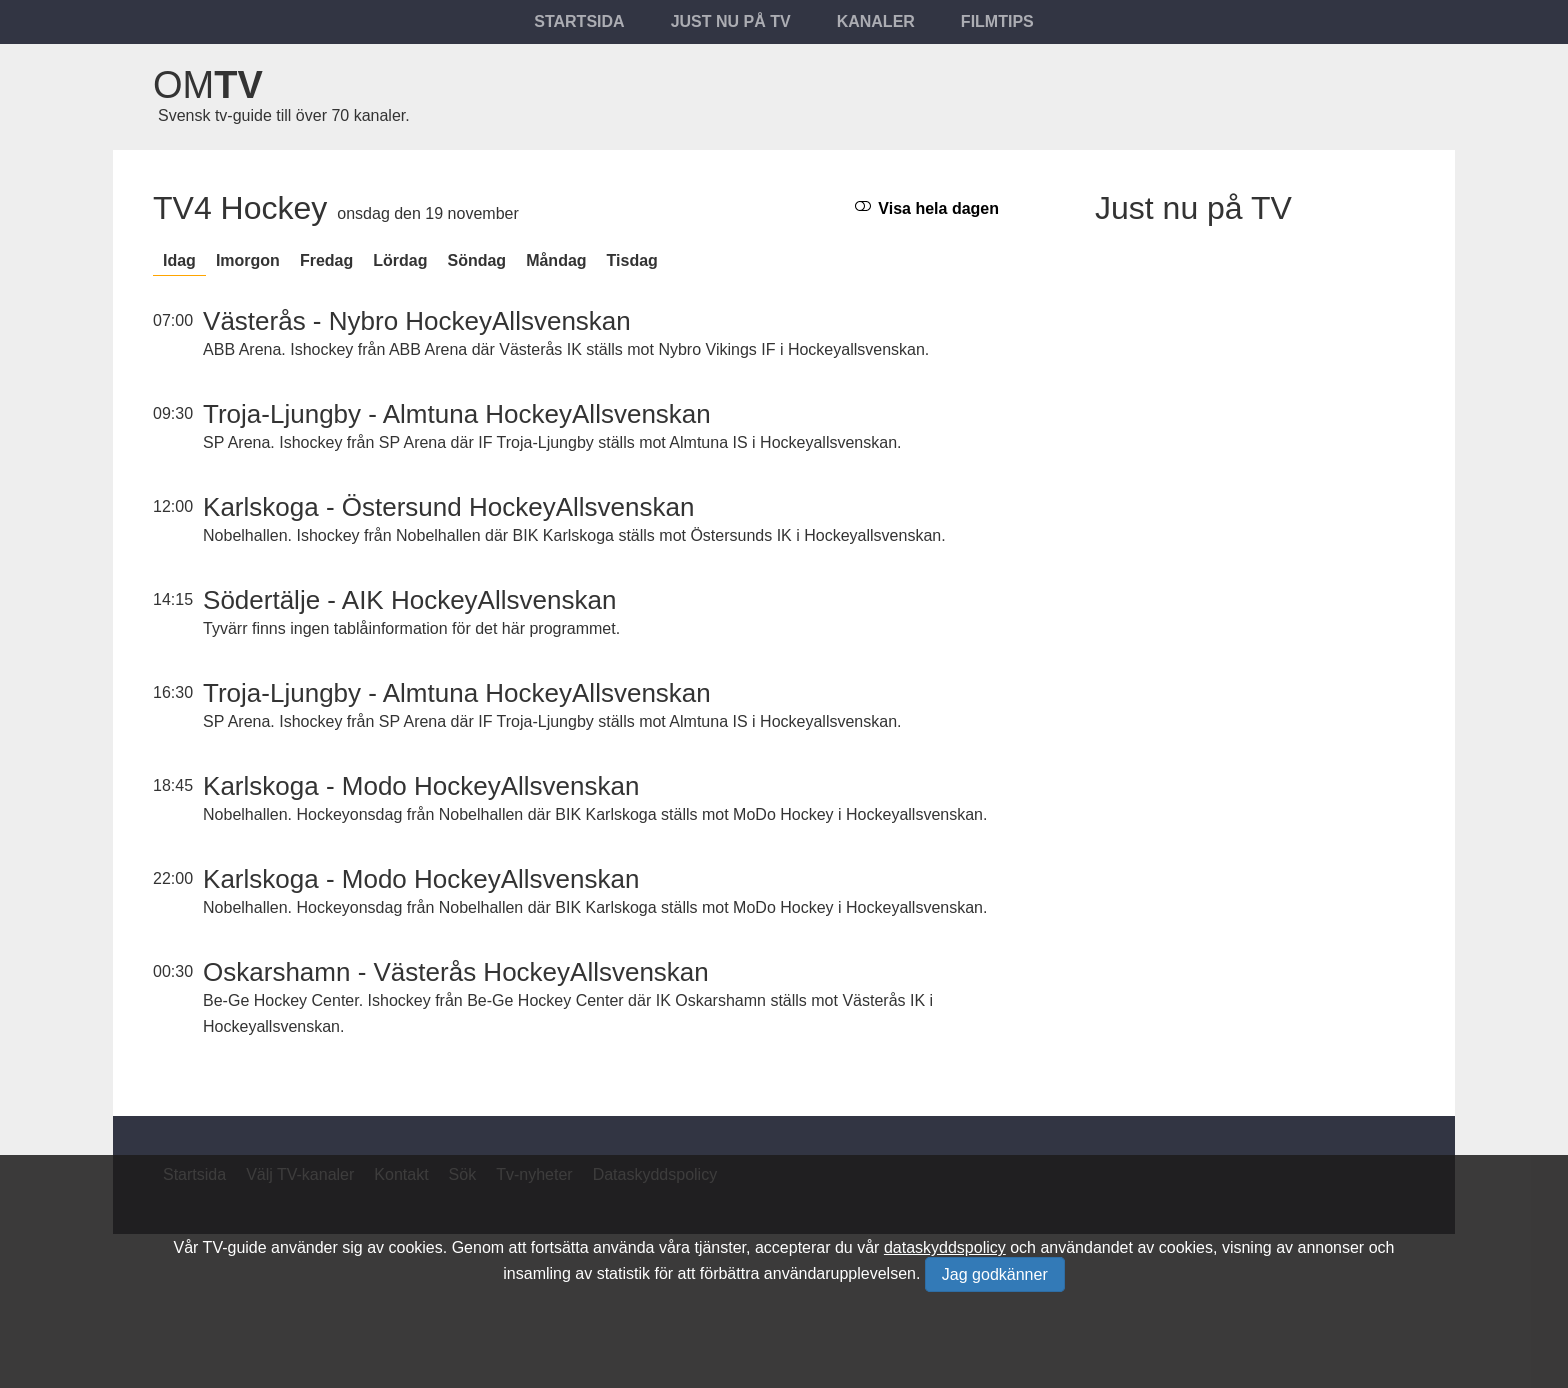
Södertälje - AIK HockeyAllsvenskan (409, 600)
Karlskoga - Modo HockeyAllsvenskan (421, 786)
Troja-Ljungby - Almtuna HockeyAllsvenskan (457, 414)
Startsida (579, 21)
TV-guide (235, 1247)
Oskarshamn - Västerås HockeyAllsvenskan (456, 972)
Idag (179, 260)
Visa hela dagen (927, 207)
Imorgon (248, 260)
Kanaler (876, 21)
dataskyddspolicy (945, 1247)
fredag (326, 260)
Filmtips (997, 21)
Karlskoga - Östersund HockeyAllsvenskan (448, 507)
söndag (476, 260)
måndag (556, 260)
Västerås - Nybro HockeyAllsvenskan (417, 321)
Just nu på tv (731, 21)
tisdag (632, 260)
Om (208, 85)
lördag (400, 260)
